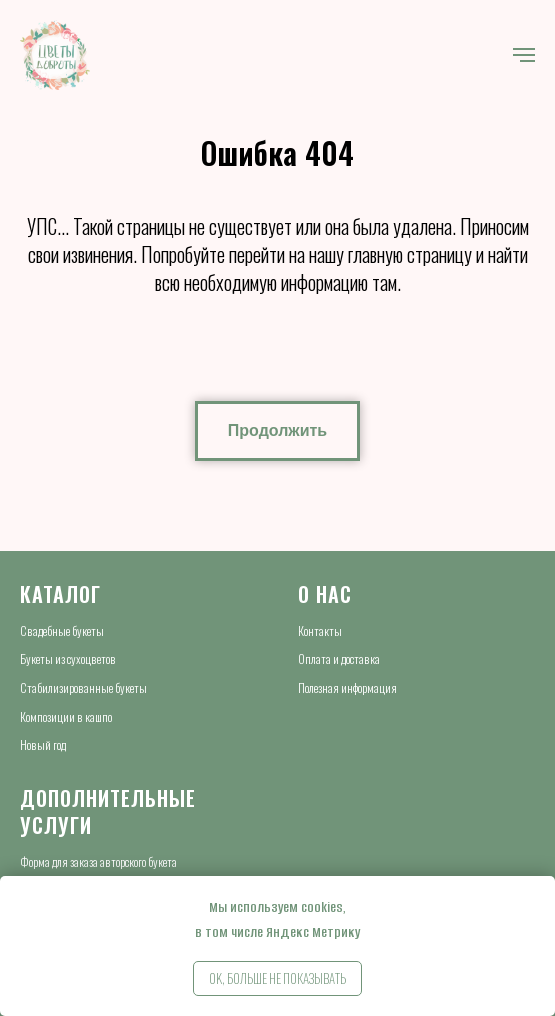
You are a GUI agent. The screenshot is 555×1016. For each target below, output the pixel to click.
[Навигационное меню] (524, 55)
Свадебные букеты (62, 630)
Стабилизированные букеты (83, 687)
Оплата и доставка (339, 658)
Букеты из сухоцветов (68, 658)
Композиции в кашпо (66, 716)
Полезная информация (347, 687)
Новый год (43, 744)
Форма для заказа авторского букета (98, 861)
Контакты (320, 630)
